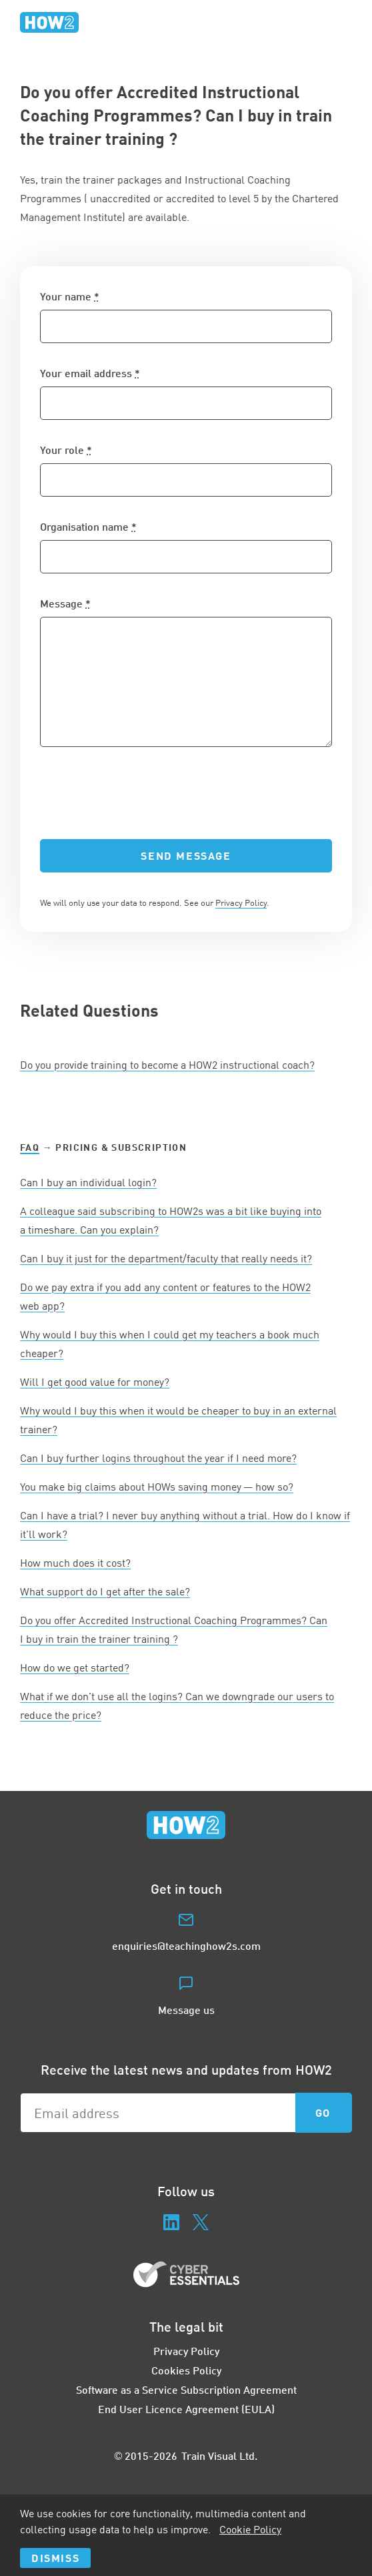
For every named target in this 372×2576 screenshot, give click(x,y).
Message (65, 603)
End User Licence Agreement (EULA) (186, 2408)
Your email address (90, 372)
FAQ (29, 1147)
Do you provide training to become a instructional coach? (167, 1064)
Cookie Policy (250, 2529)
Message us (186, 2009)
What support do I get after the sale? (105, 1591)
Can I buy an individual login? (88, 1182)
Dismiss (55, 2557)
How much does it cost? (75, 1562)
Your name (69, 296)
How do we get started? (74, 1667)
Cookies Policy (186, 2370)
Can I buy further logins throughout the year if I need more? (158, 1458)
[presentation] (141, 793)
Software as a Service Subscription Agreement (186, 2389)
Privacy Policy (241, 902)
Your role (66, 449)
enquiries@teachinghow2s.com (186, 1945)
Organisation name (88, 526)
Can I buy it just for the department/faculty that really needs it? (166, 1258)
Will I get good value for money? (94, 1381)
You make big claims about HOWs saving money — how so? (156, 1486)
